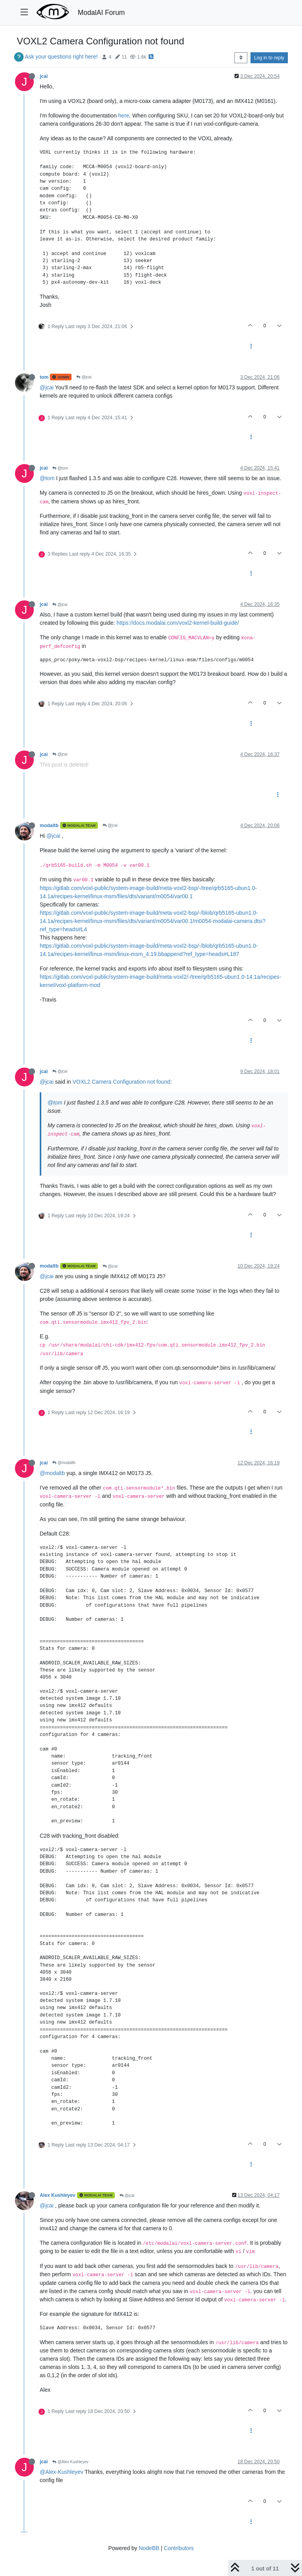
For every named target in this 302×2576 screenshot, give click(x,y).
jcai (44, 76)
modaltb (49, 825)
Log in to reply (269, 58)
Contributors (179, 2548)
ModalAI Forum (101, 13)
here (123, 115)
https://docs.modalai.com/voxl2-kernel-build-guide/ (177, 623)
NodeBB (149, 2548)
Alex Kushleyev (58, 2195)
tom (44, 377)
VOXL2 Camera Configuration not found (121, 1082)
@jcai (83, 377)
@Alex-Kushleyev (61, 2472)
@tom (60, 468)
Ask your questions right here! (61, 56)
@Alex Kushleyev (70, 2462)
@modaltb (64, 1462)
